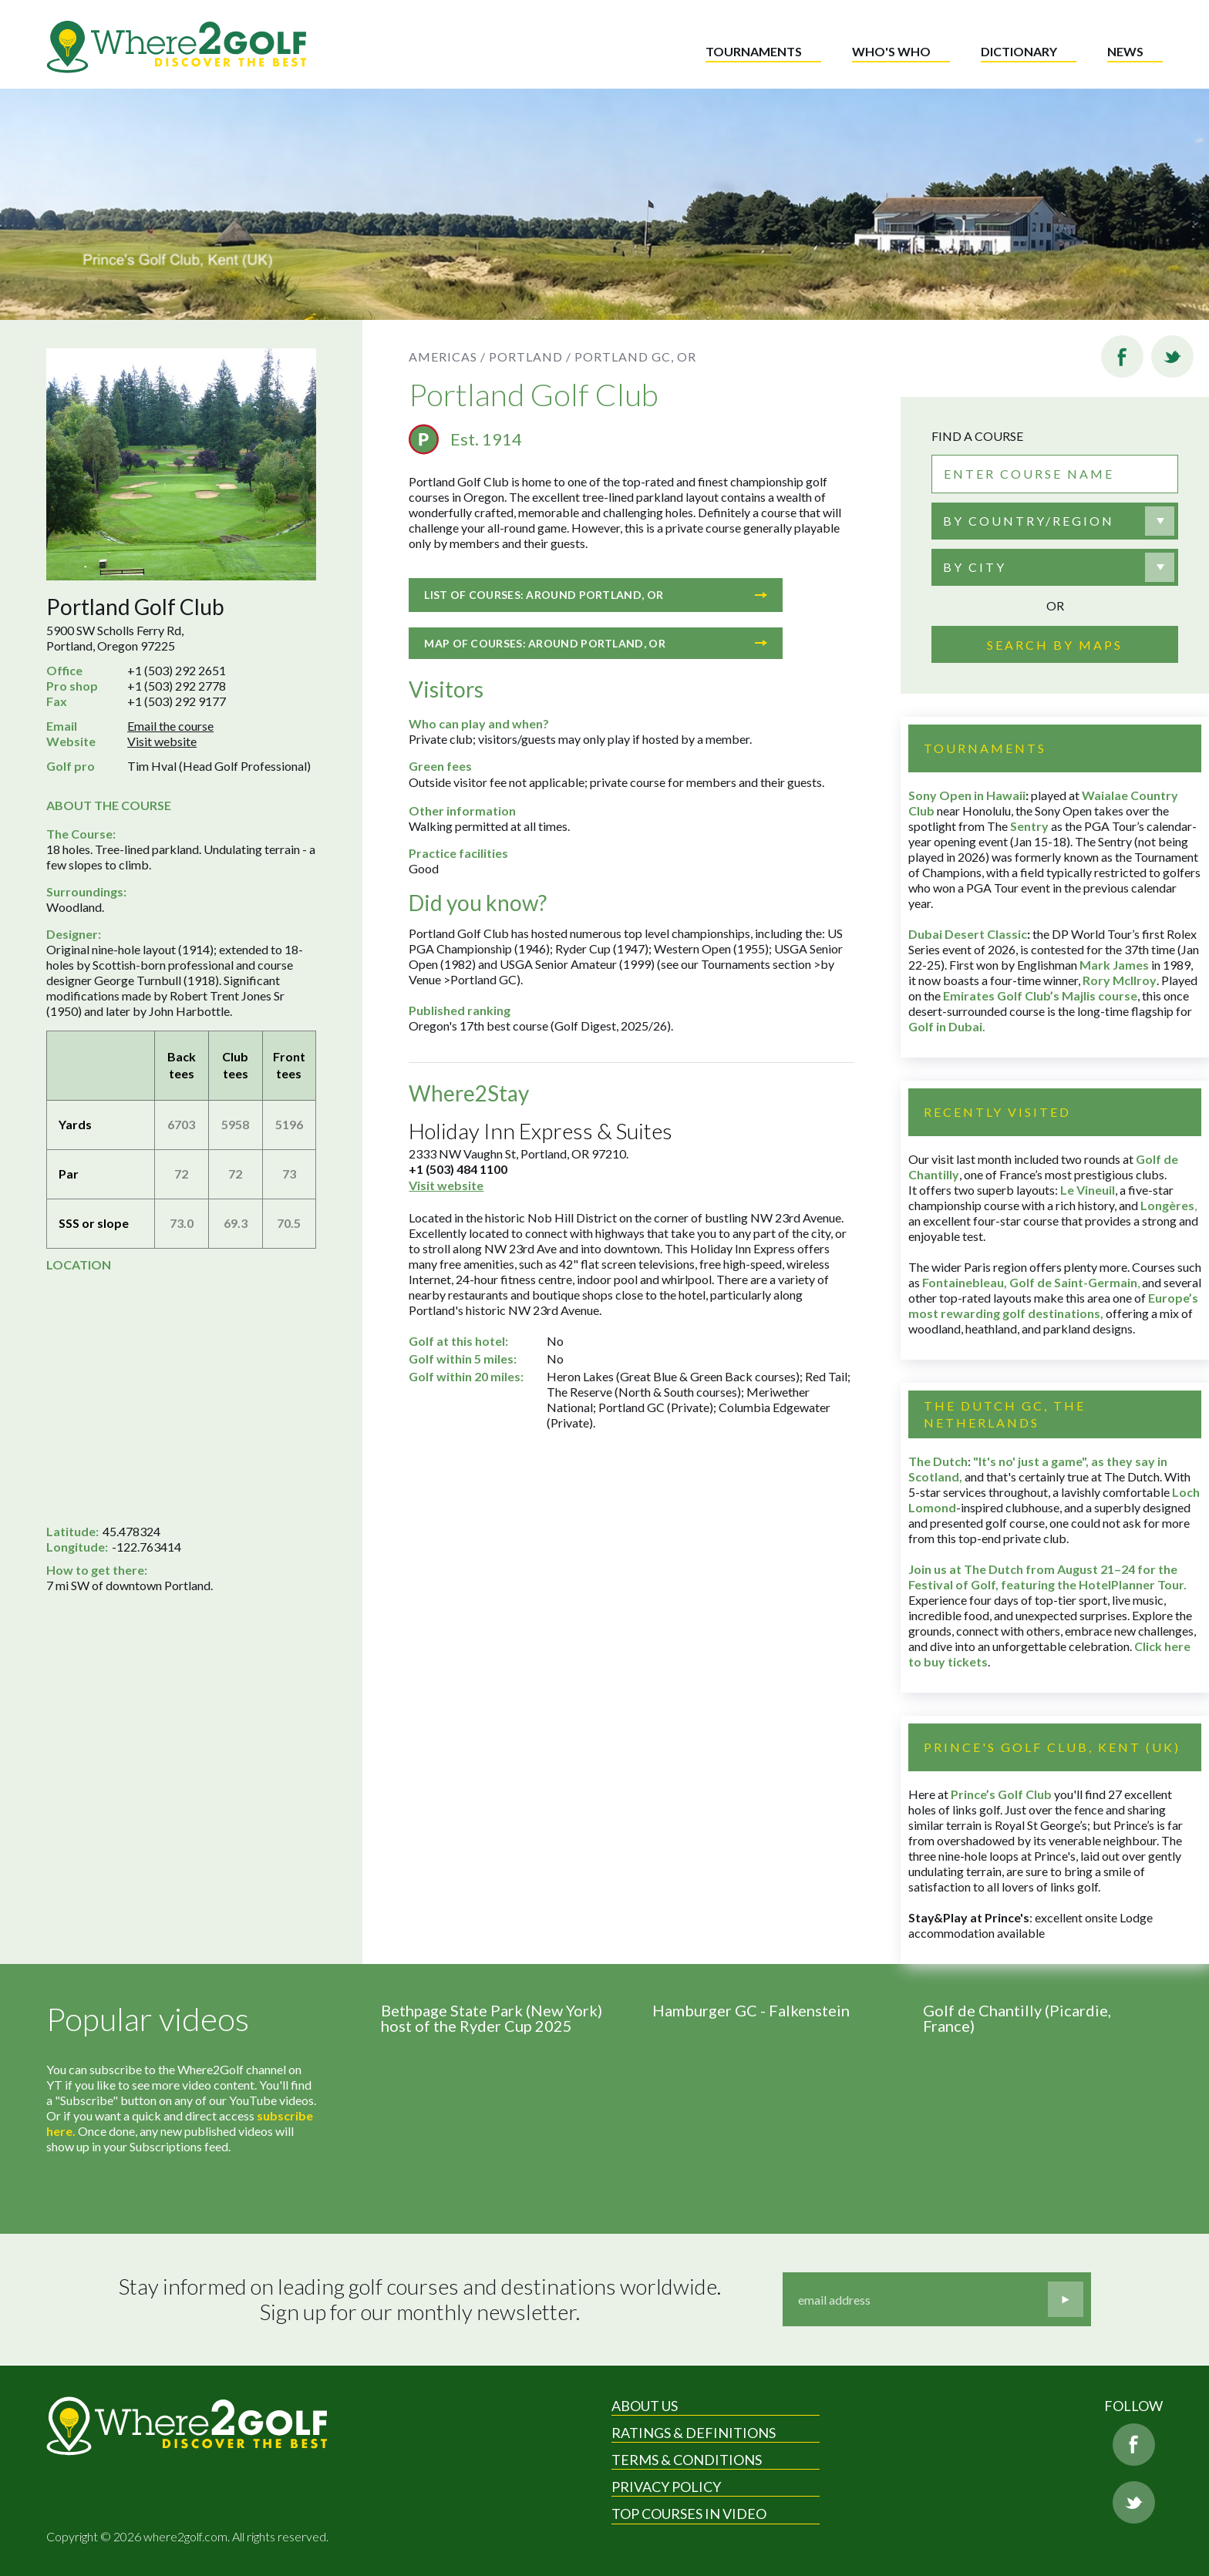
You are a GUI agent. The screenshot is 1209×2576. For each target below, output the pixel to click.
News (1125, 51)
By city (974, 567)
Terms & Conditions (686, 2459)
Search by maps (1055, 644)
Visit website (162, 741)
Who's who (891, 51)
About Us (644, 2405)
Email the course (170, 725)
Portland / (530, 356)
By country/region (1028, 520)
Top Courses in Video (688, 2513)
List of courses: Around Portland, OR (595, 594)
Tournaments (754, 51)
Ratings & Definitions (693, 2432)
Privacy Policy (666, 2486)
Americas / (447, 356)
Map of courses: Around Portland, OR (595, 643)
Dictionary (1019, 51)
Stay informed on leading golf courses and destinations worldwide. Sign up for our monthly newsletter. (420, 2299)
